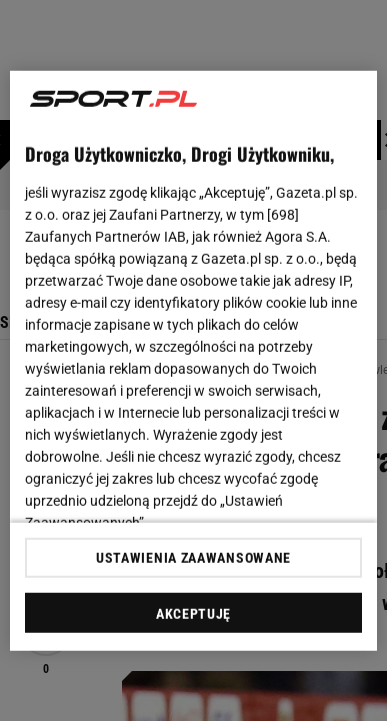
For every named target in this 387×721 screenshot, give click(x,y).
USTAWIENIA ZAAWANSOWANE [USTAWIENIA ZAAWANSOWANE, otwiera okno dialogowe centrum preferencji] (193, 558)
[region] (194, 360)
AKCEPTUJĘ (193, 614)
